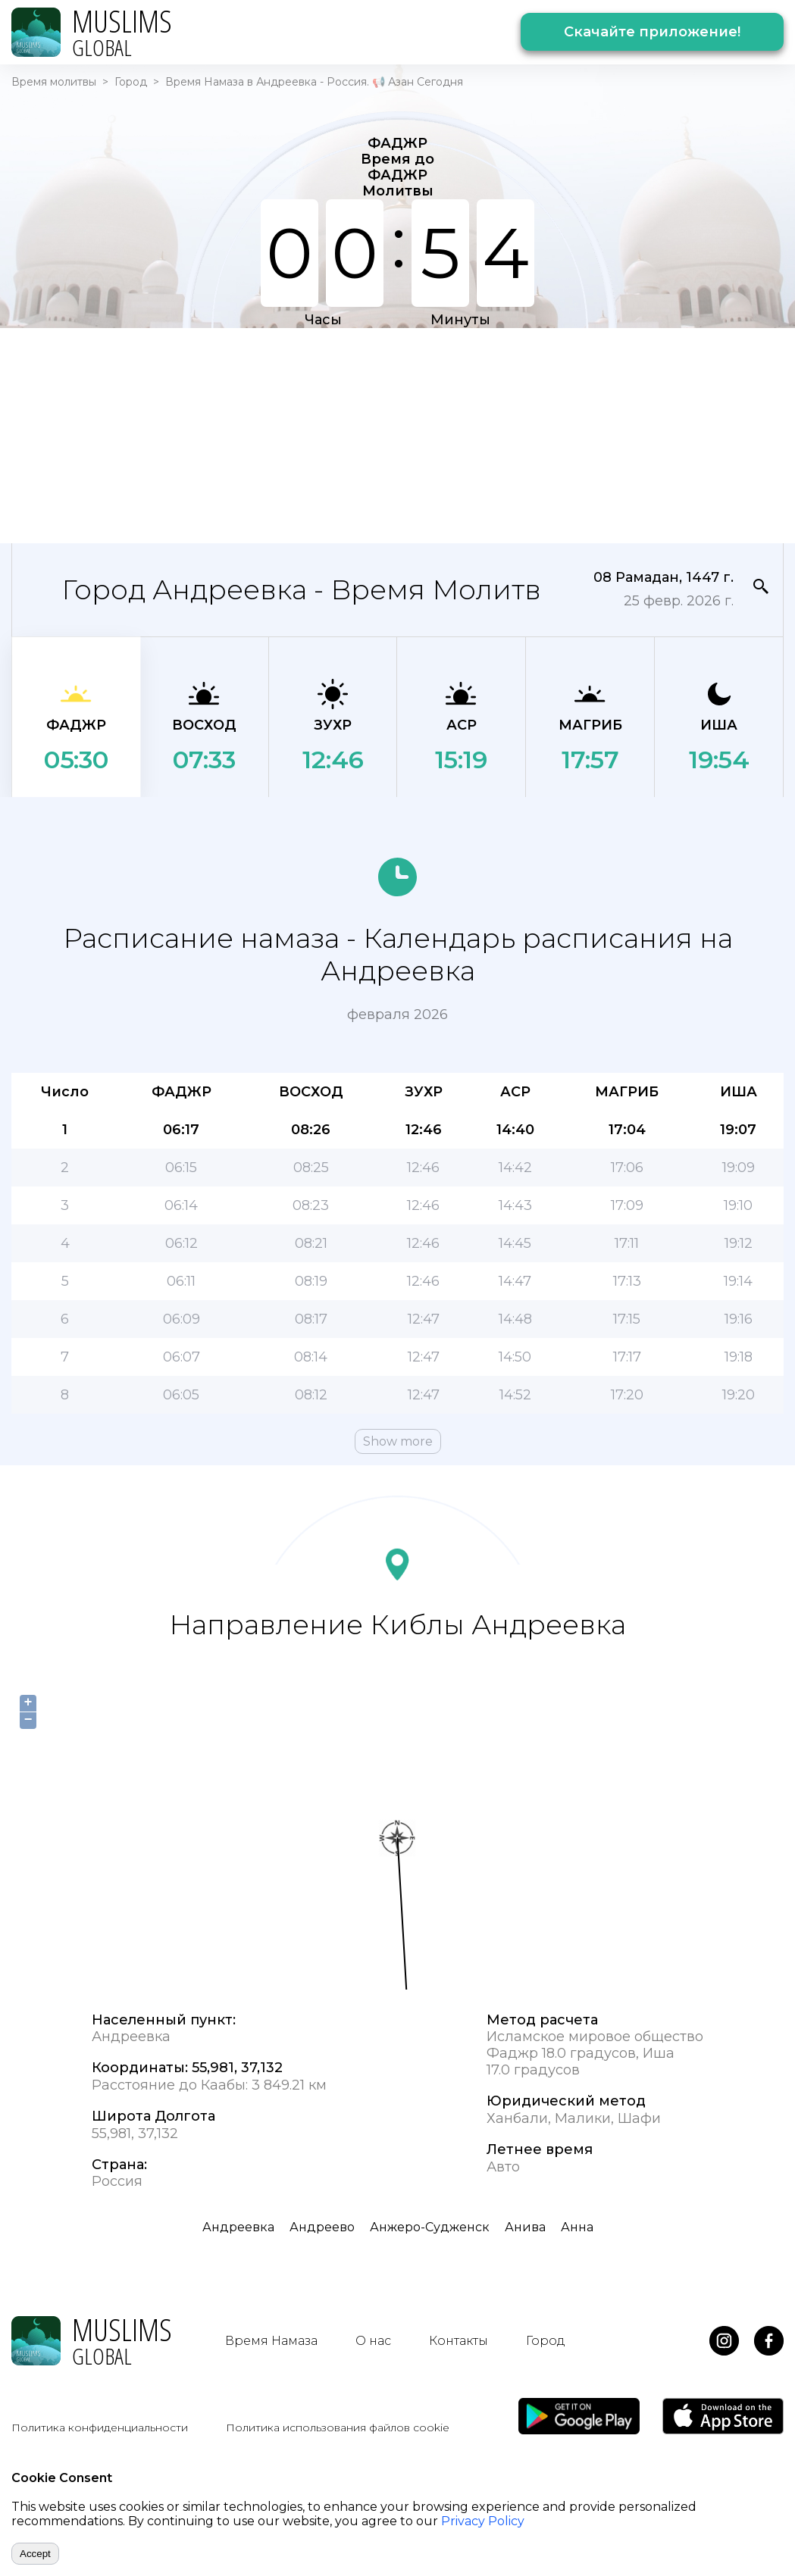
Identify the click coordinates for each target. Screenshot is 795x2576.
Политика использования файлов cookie (337, 2427)
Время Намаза (271, 2341)
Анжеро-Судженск (430, 2227)
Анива (525, 2227)
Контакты (458, 2341)
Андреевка (238, 2227)
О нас (373, 2341)
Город (130, 82)
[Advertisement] (357, 434)
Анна (577, 2227)
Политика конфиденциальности (99, 2427)
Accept (35, 2553)
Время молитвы (53, 82)
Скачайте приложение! (652, 31)
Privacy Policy (482, 2521)
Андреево (322, 2227)
